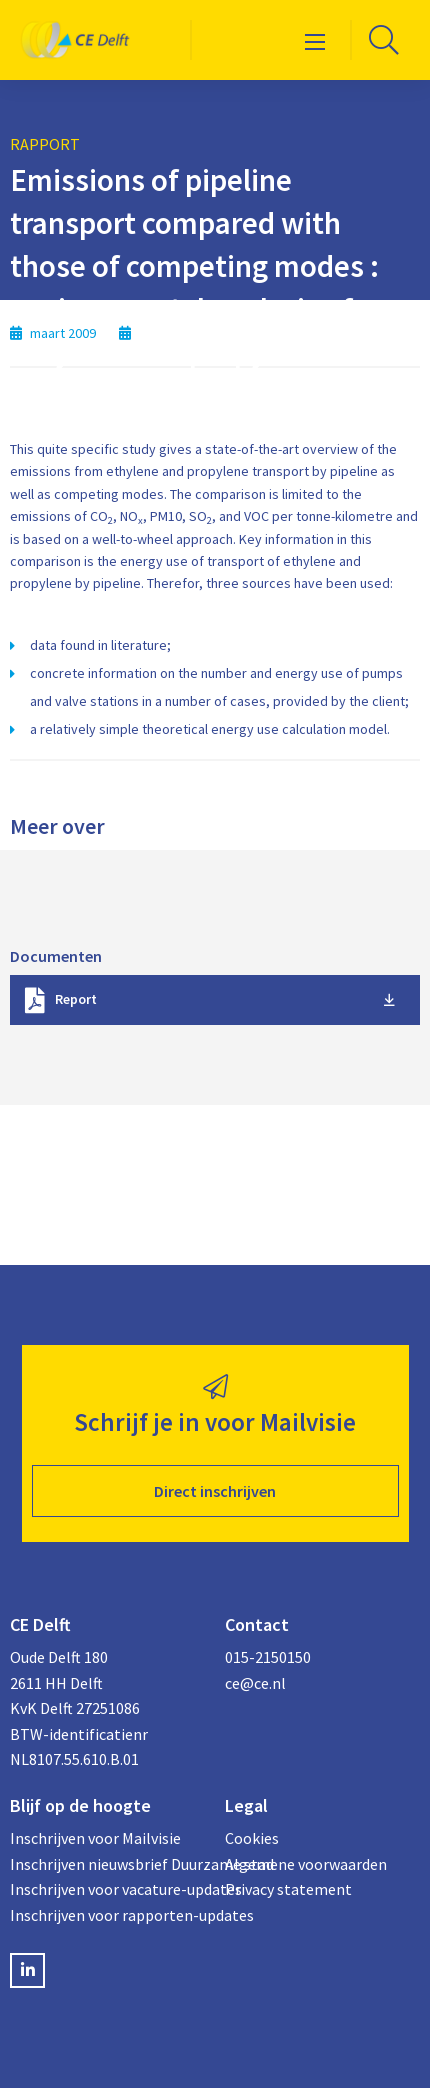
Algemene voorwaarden (306, 1864)
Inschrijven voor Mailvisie (95, 1838)
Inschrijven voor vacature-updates (107, 1889)
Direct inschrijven (215, 1491)
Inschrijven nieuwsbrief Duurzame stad (107, 1864)
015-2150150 (268, 1657)
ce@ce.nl (255, 1683)
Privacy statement (288, 1889)
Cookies (252, 1838)
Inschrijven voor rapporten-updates (107, 1915)
